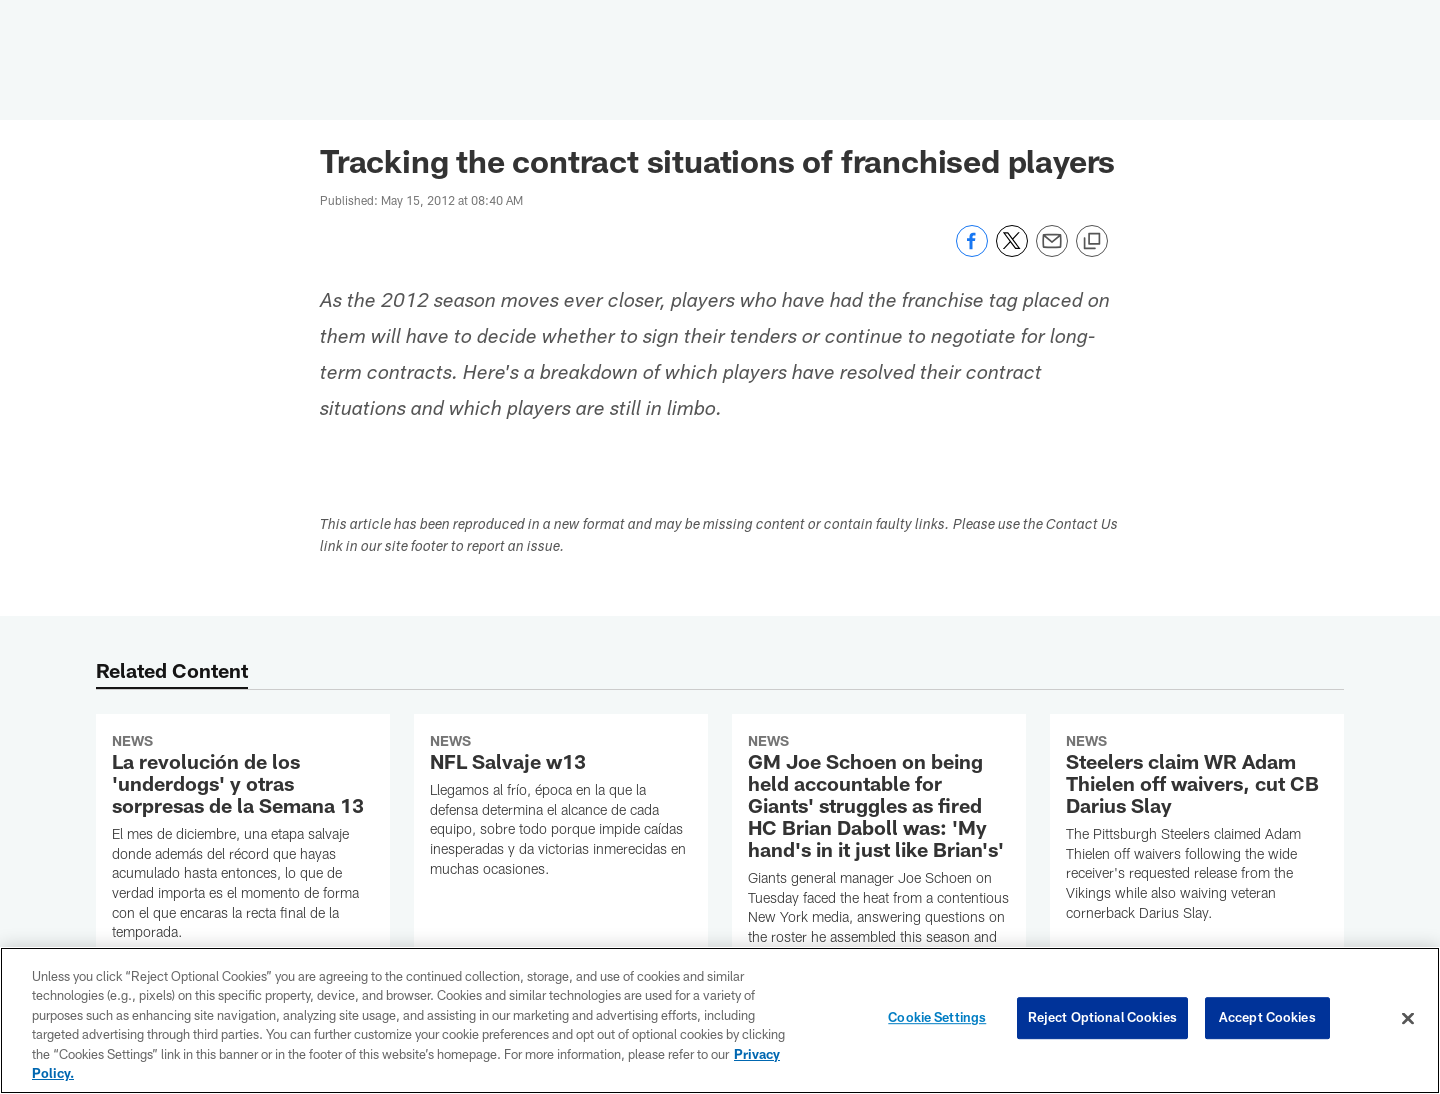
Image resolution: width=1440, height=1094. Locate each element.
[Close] (1408, 1019)
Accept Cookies (1267, 1018)
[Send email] (1052, 251)
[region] (720, 1020)
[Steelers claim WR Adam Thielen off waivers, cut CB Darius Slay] (1197, 830)
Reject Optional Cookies (1102, 1018)
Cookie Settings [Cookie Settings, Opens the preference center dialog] (937, 1018)
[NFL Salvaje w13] (561, 808)
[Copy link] (1092, 242)
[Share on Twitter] (1012, 251)
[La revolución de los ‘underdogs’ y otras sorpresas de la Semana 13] (243, 840)
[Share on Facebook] (972, 251)
